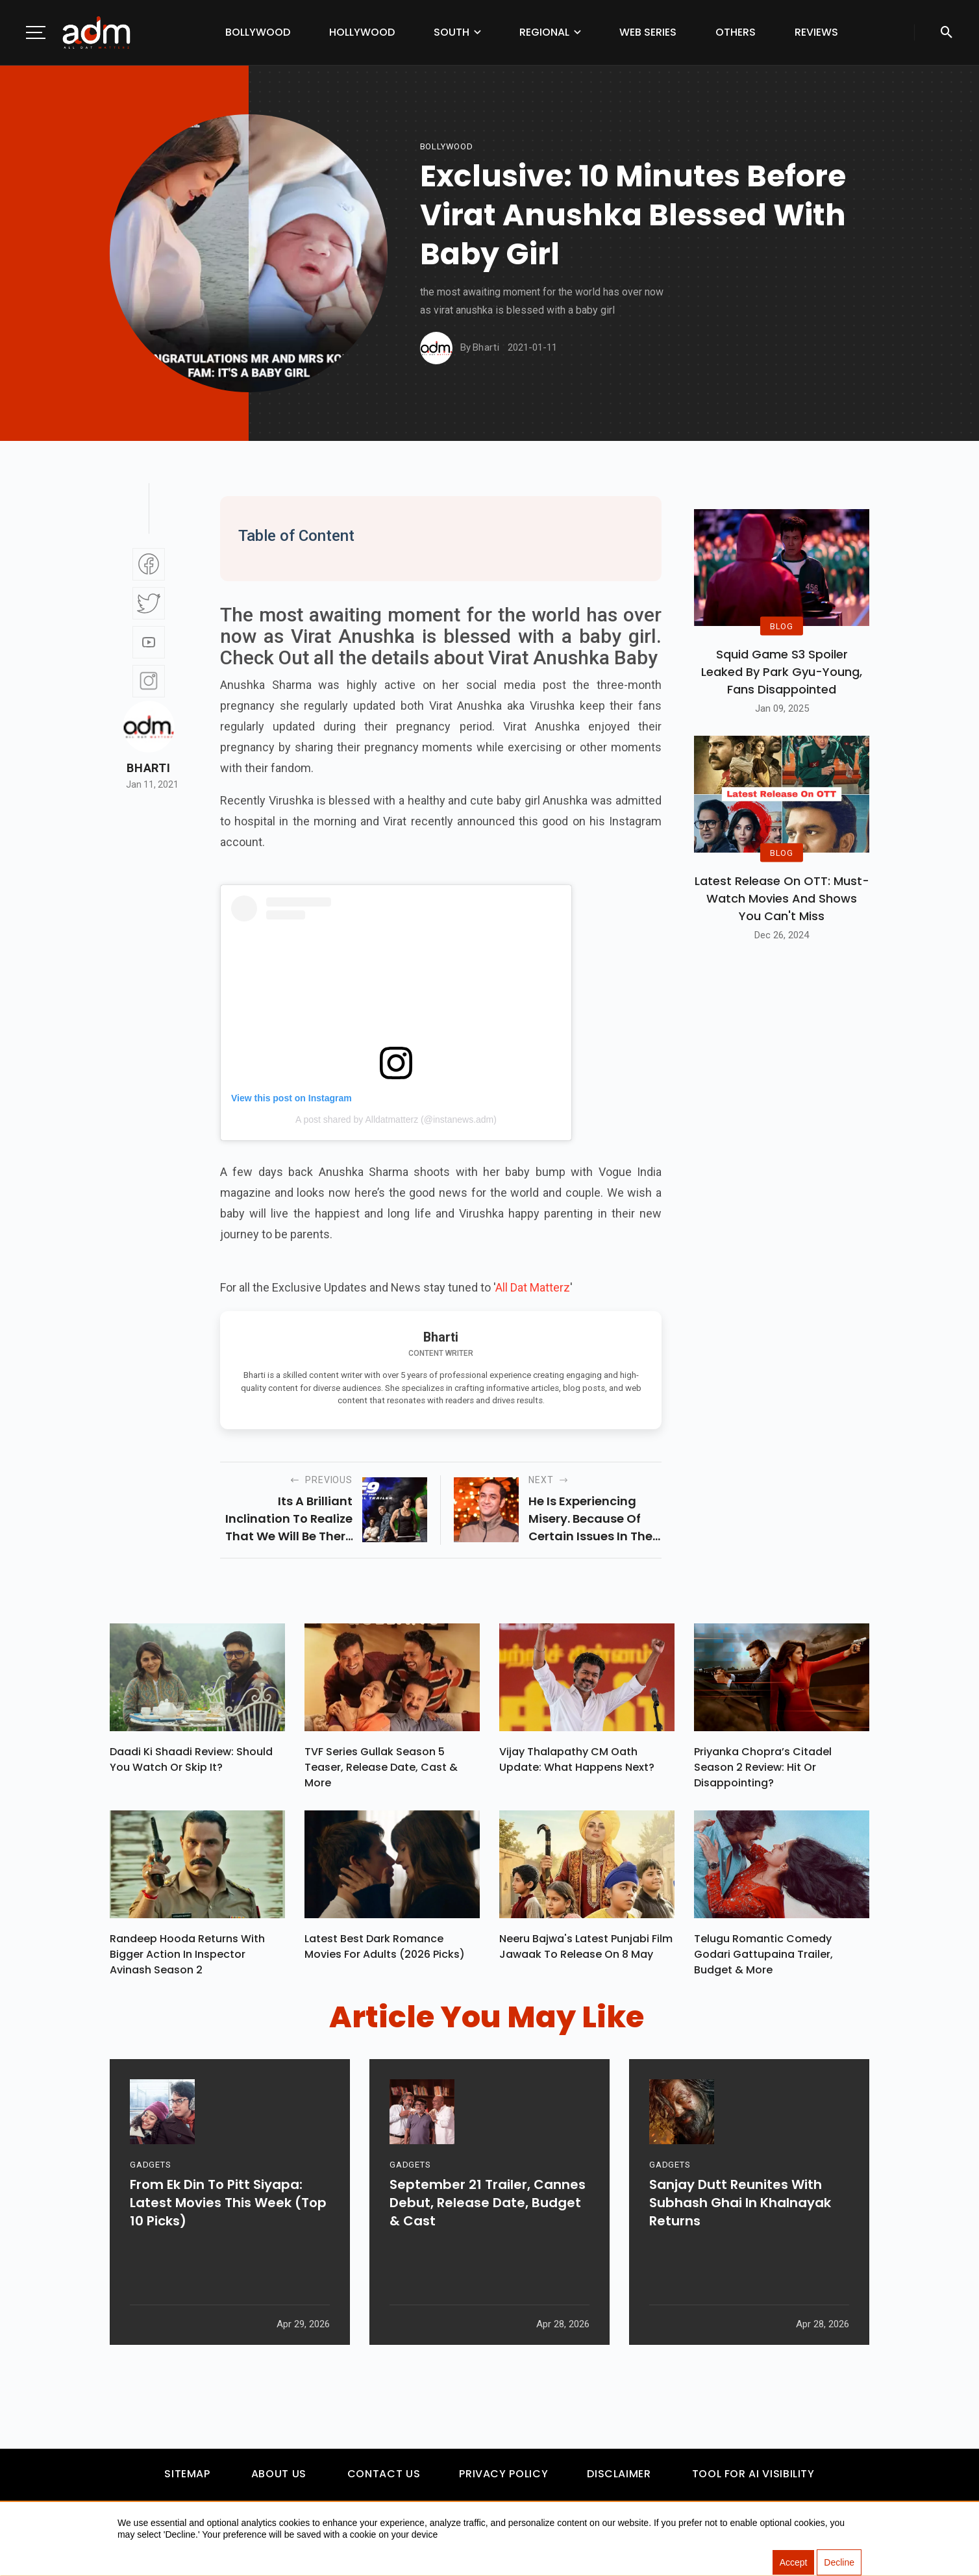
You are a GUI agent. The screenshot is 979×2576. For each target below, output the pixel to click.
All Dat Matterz (532, 1287)
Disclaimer (619, 2480)
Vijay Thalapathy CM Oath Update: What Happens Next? (576, 1762)
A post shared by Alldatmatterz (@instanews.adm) (396, 1119)
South (451, 32)
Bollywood (257, 32)
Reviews (816, 32)
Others (735, 32)
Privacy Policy (503, 2480)
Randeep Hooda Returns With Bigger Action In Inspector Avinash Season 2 (187, 1961)
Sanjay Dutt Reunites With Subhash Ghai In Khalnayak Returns (740, 2254)
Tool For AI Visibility (753, 2480)
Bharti (148, 768)
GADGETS (150, 2216)
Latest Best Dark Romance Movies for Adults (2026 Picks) (384, 1953)
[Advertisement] (48, 267)
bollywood (446, 146)
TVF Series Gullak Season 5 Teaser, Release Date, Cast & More (381, 1770)
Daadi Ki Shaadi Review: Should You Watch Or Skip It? (191, 1762)
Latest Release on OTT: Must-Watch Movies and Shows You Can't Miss (782, 898)
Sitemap (187, 2480)
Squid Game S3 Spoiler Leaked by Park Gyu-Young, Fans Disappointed (781, 671)
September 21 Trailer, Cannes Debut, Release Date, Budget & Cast (488, 2254)
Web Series (647, 32)
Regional (544, 32)
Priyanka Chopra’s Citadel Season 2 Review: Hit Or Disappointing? (763, 1770)
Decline (839, 2563)
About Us (278, 2480)
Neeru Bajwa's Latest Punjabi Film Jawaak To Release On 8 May (586, 1953)
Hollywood (362, 32)
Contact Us (383, 2480)
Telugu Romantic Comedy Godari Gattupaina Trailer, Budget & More (763, 1961)
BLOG (781, 626)
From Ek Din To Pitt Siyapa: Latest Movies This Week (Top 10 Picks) (228, 2254)
